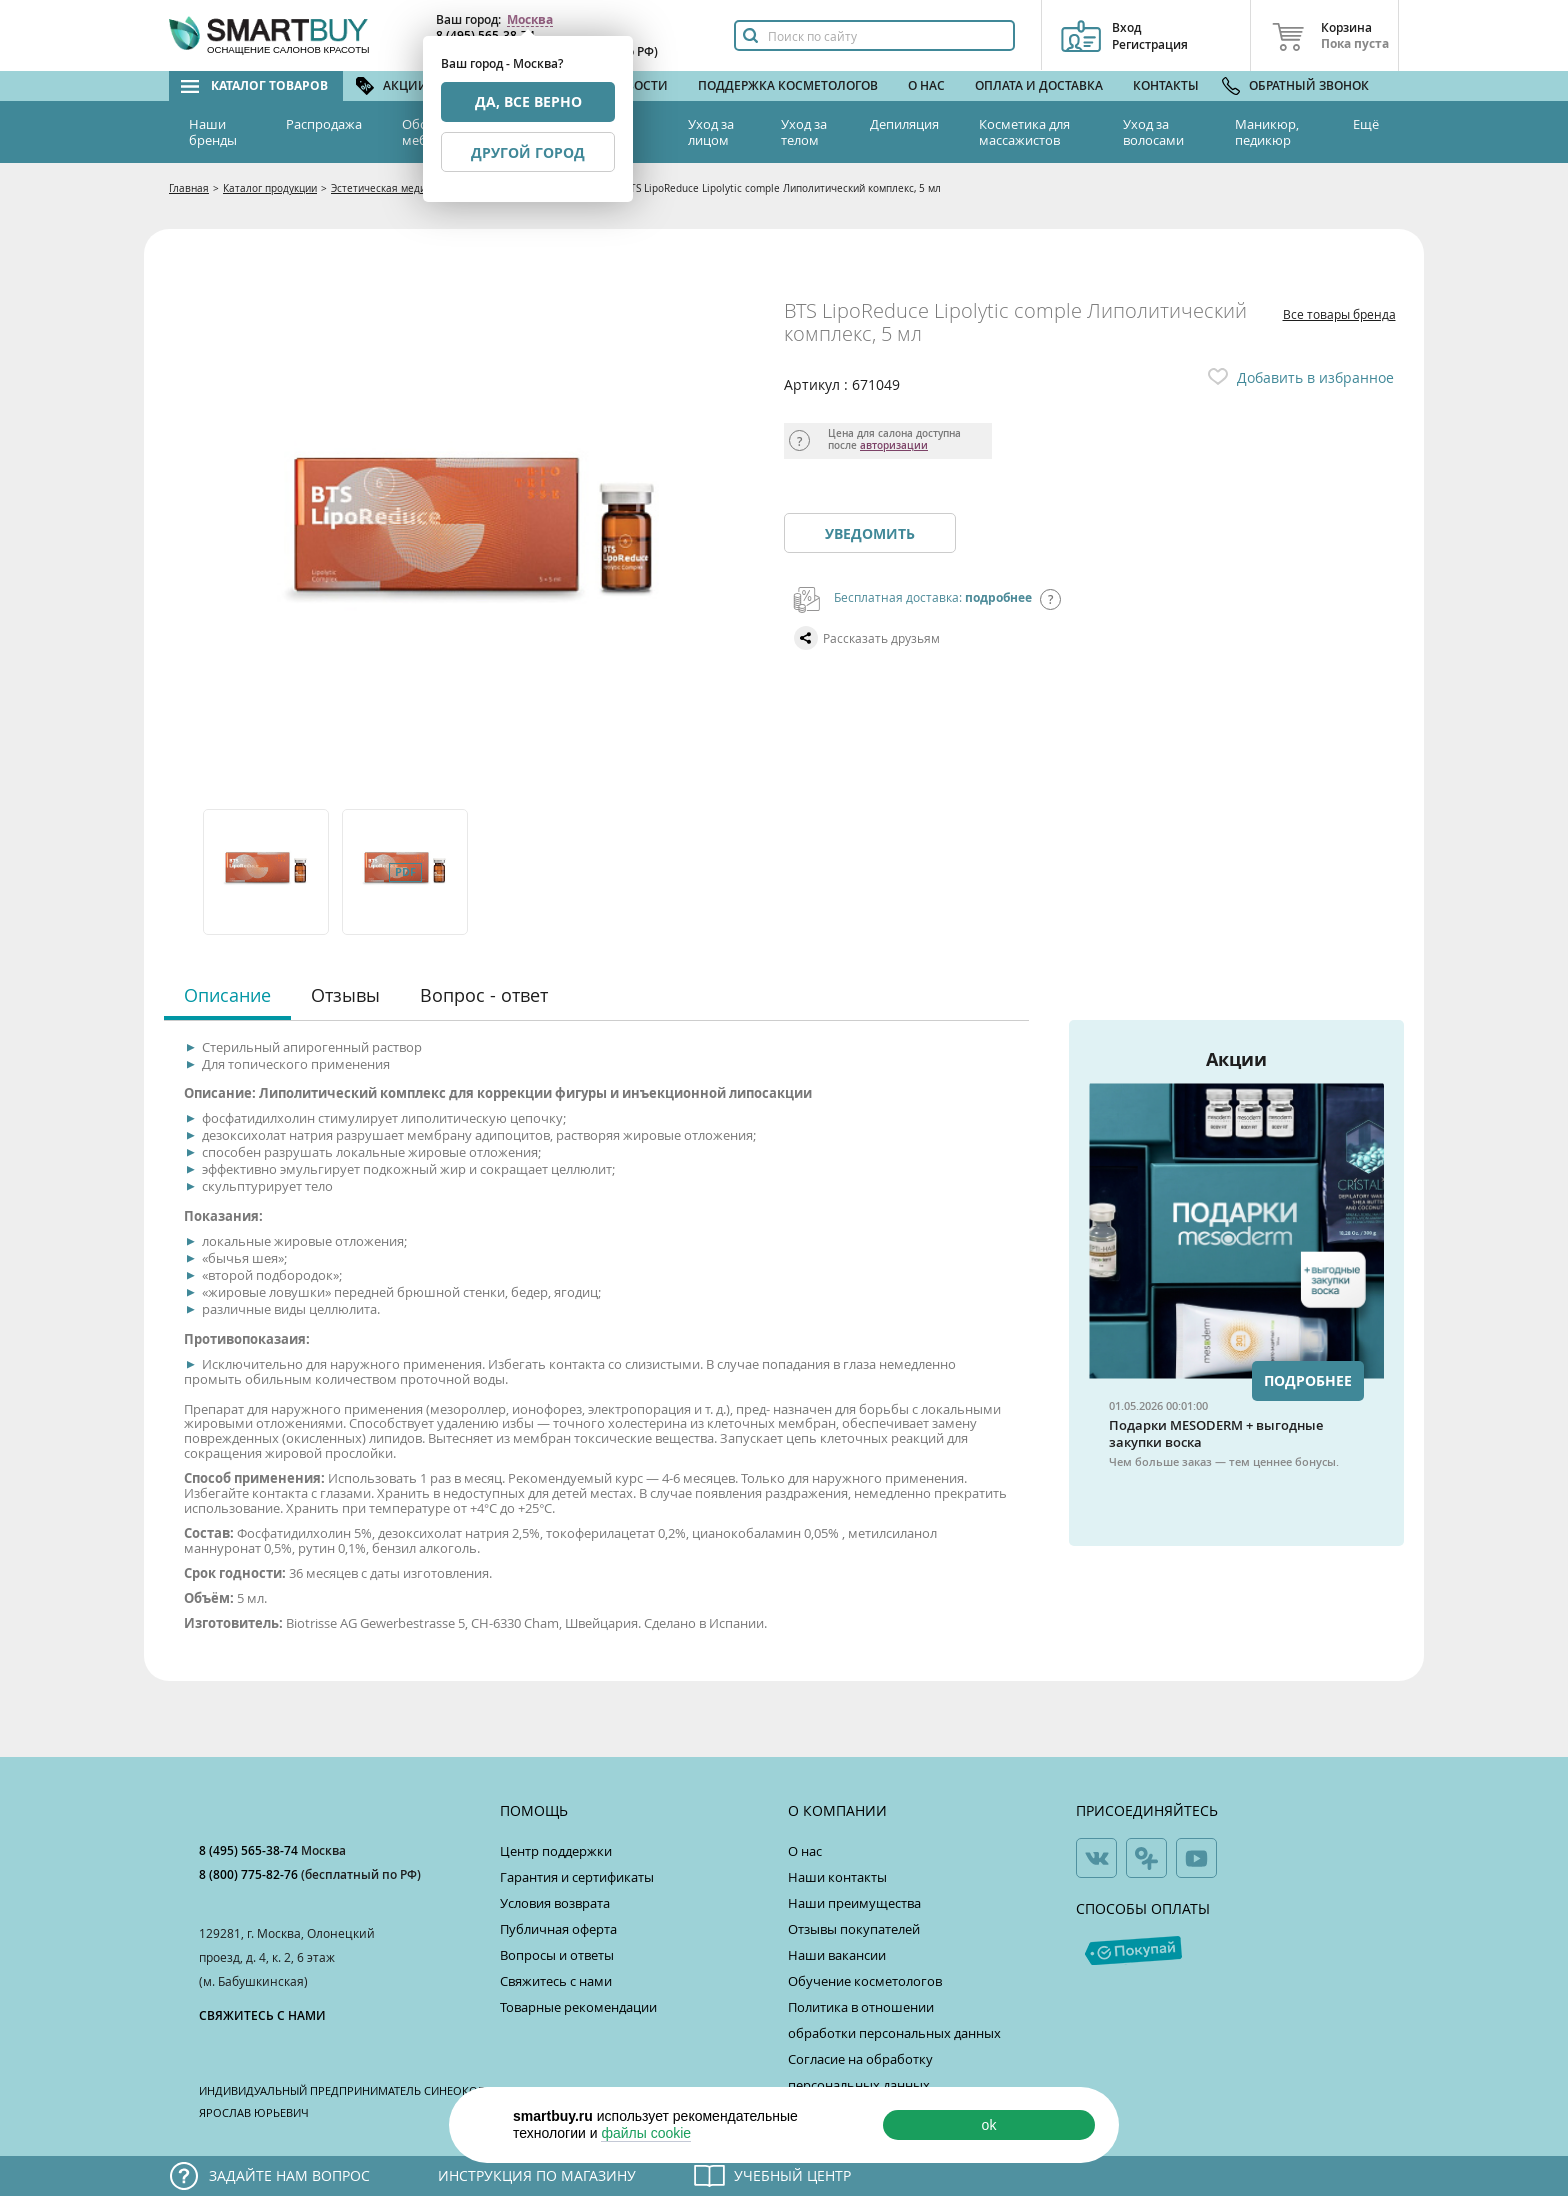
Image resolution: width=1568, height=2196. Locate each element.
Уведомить (870, 533)
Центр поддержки (556, 1851)
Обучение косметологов (865, 1981)
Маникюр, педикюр (1267, 132)
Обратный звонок (1309, 85)
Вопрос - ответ (484, 995)
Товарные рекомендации (578, 2007)
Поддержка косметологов (788, 85)
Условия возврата (555, 1903)
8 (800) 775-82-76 (250, 1874)
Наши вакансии (837, 1955)
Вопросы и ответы (557, 1955)
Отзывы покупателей (854, 1929)
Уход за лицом (711, 132)
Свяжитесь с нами (556, 1981)
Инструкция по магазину (537, 2175)
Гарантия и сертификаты (577, 1877)
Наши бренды (213, 132)
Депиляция (904, 124)
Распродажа (324, 124)
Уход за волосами (1153, 132)
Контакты (1166, 85)
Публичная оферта (558, 1929)
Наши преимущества (854, 1903)
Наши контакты (837, 1877)
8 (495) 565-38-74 (250, 1850)
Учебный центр (792, 2175)
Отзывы (345, 995)
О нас (926, 85)
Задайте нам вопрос (289, 2175)
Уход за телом (804, 132)
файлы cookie (646, 2133)
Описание (227, 995)
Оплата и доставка (1039, 85)
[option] (267, 872)
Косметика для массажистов (1024, 132)
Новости (638, 85)
